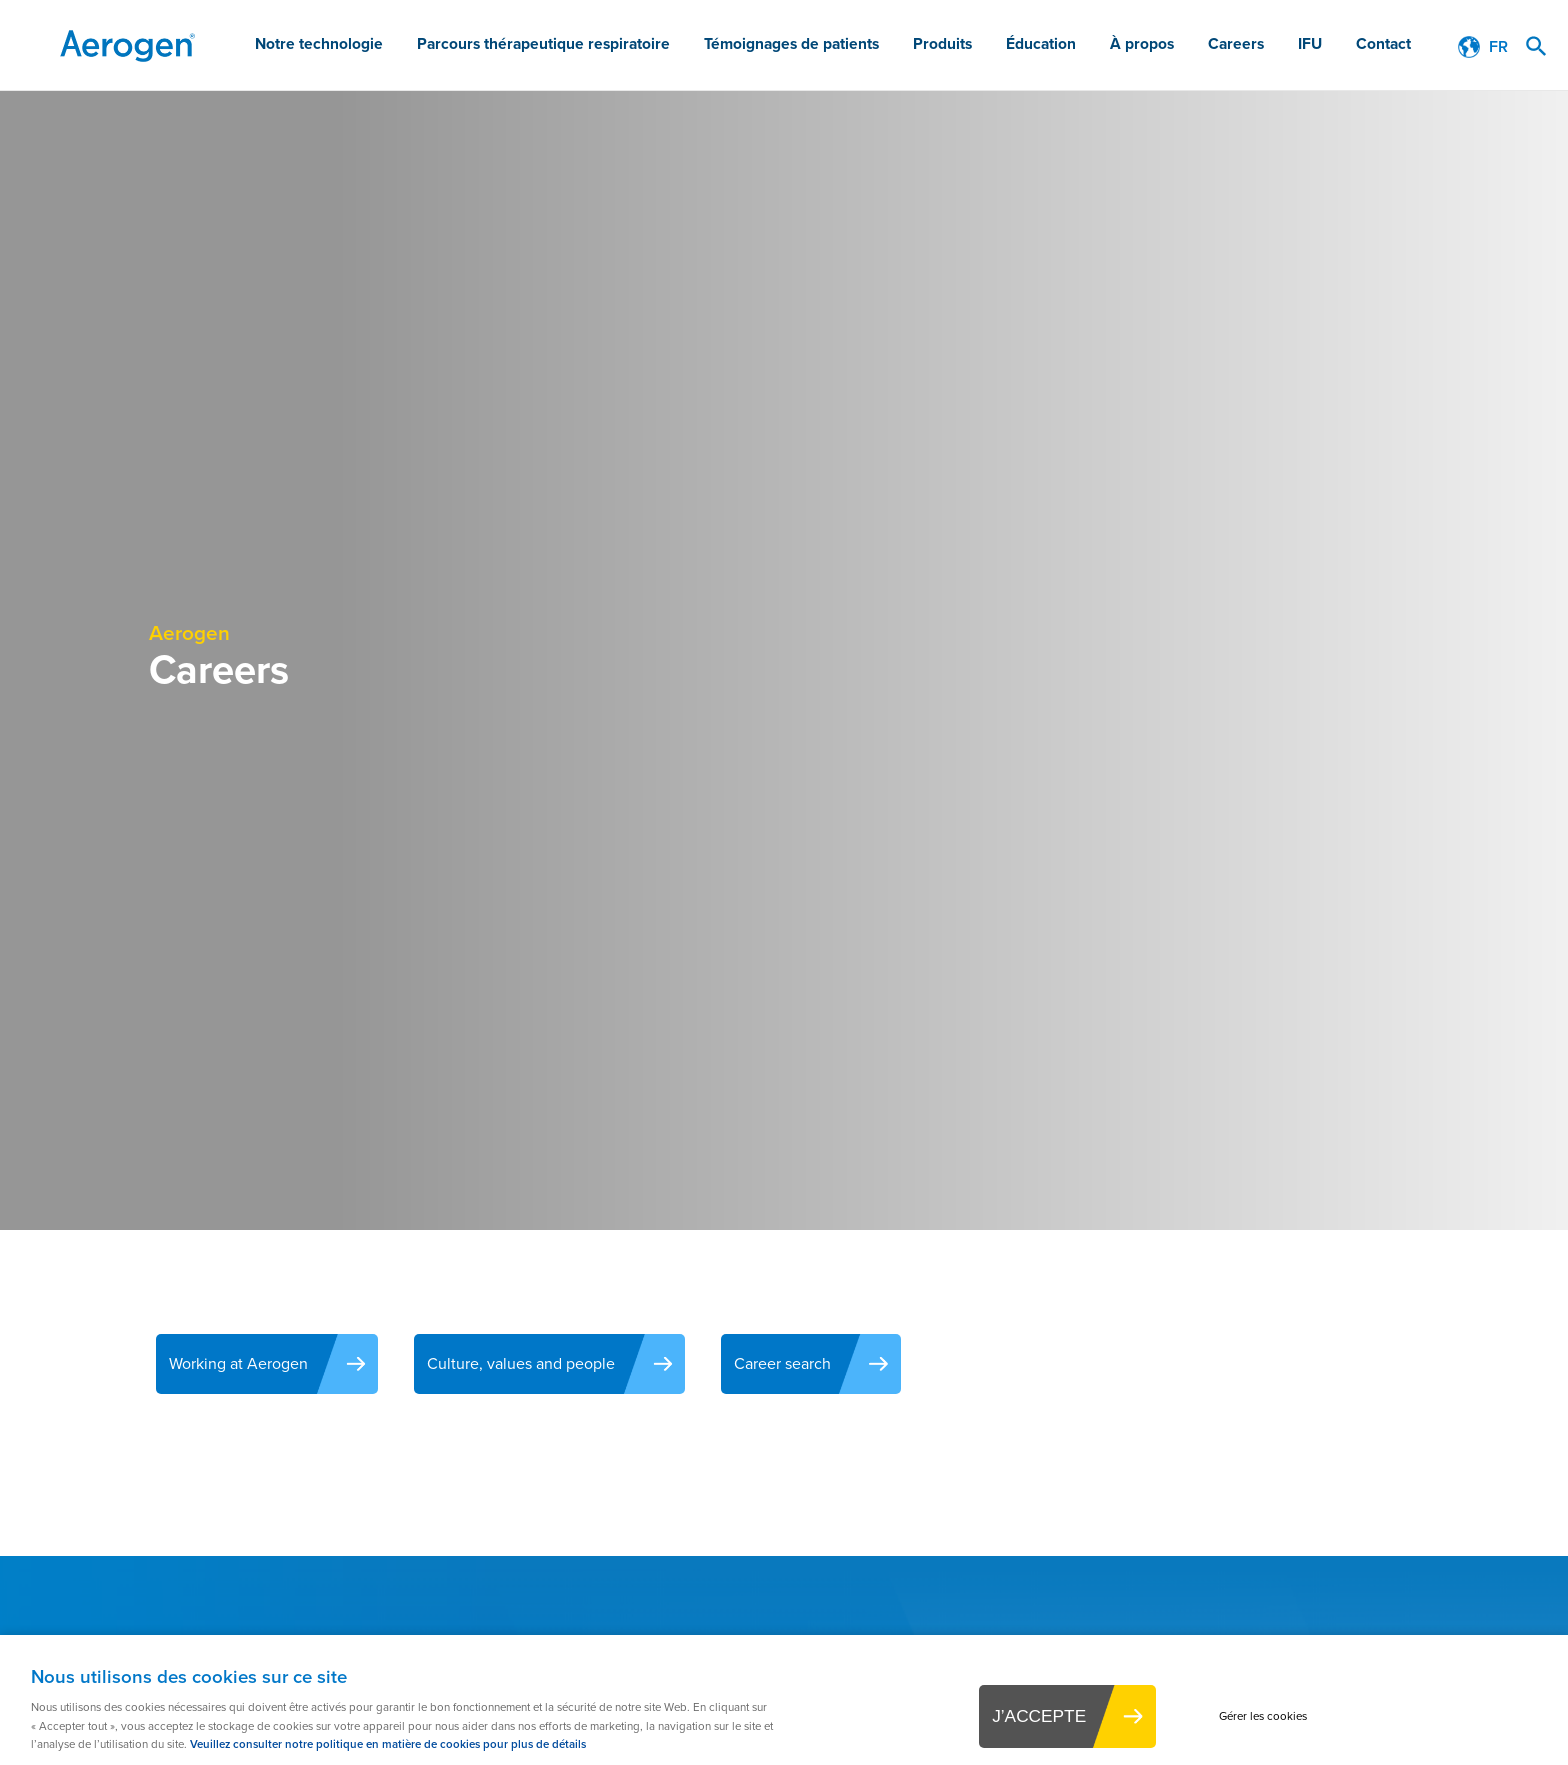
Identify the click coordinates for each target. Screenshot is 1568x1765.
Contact (1386, 47)
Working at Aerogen (240, 1363)
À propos (1163, 47)
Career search (808, 1363)
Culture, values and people (535, 1363)
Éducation (1067, 47)
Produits (973, 47)
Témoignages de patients (829, 47)
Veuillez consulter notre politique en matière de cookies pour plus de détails (388, 1741)
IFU (1317, 47)
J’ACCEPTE (1029, 1716)
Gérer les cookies (1274, 1715)
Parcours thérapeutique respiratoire (592, 47)
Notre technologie (380, 47)
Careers (1249, 47)
